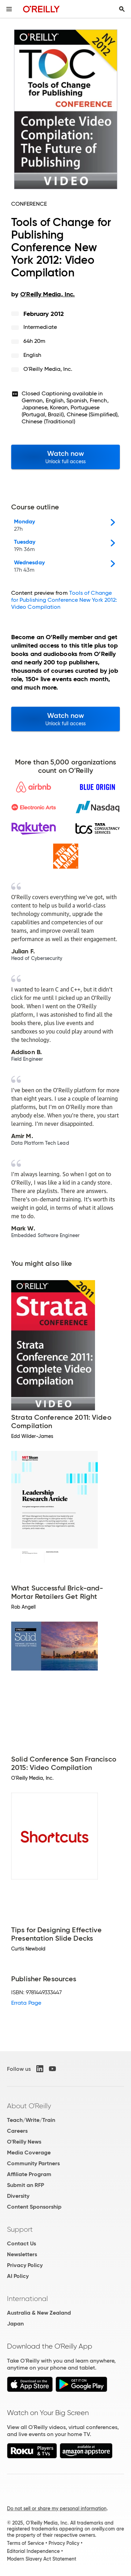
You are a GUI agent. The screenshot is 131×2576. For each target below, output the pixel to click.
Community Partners (33, 2163)
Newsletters (22, 2254)
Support (20, 2229)
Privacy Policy (25, 2265)
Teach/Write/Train (31, 2120)
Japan (15, 2323)
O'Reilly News (24, 2141)
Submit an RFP (25, 2185)
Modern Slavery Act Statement (41, 2559)
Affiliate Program (29, 2174)
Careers (17, 2130)
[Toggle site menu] (9, 9)
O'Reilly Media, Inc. (48, 369)
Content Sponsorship (34, 2206)
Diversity (18, 2196)
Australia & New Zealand (39, 2312)
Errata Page (26, 2002)
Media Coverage (29, 2152)
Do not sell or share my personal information (57, 2508)
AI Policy (18, 2276)
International (27, 2298)
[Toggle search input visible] (122, 9)
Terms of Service (25, 2543)
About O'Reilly (29, 2106)
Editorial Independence (33, 2551)
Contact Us (21, 2243)
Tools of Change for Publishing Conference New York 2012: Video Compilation (64, 600)
